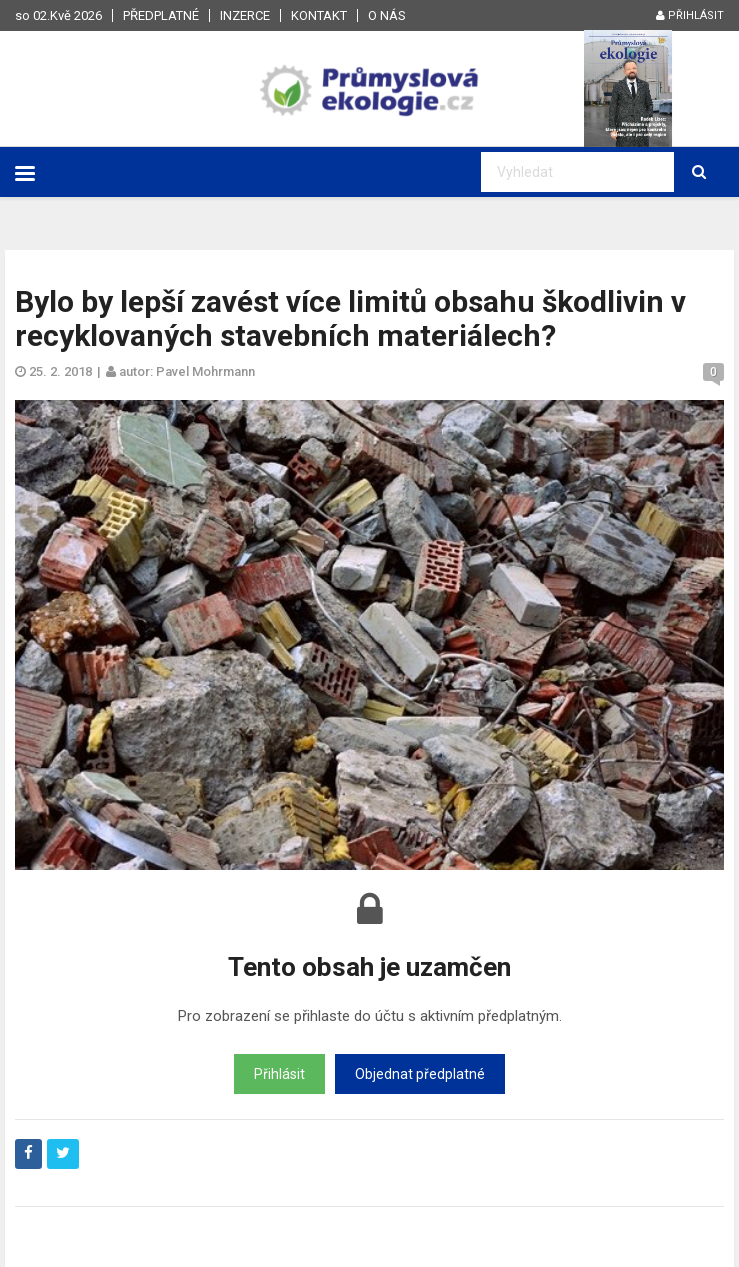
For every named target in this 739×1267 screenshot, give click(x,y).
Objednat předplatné (420, 1074)
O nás (387, 15)
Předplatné (161, 15)
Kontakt (319, 15)
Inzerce (245, 15)
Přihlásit (690, 15)
